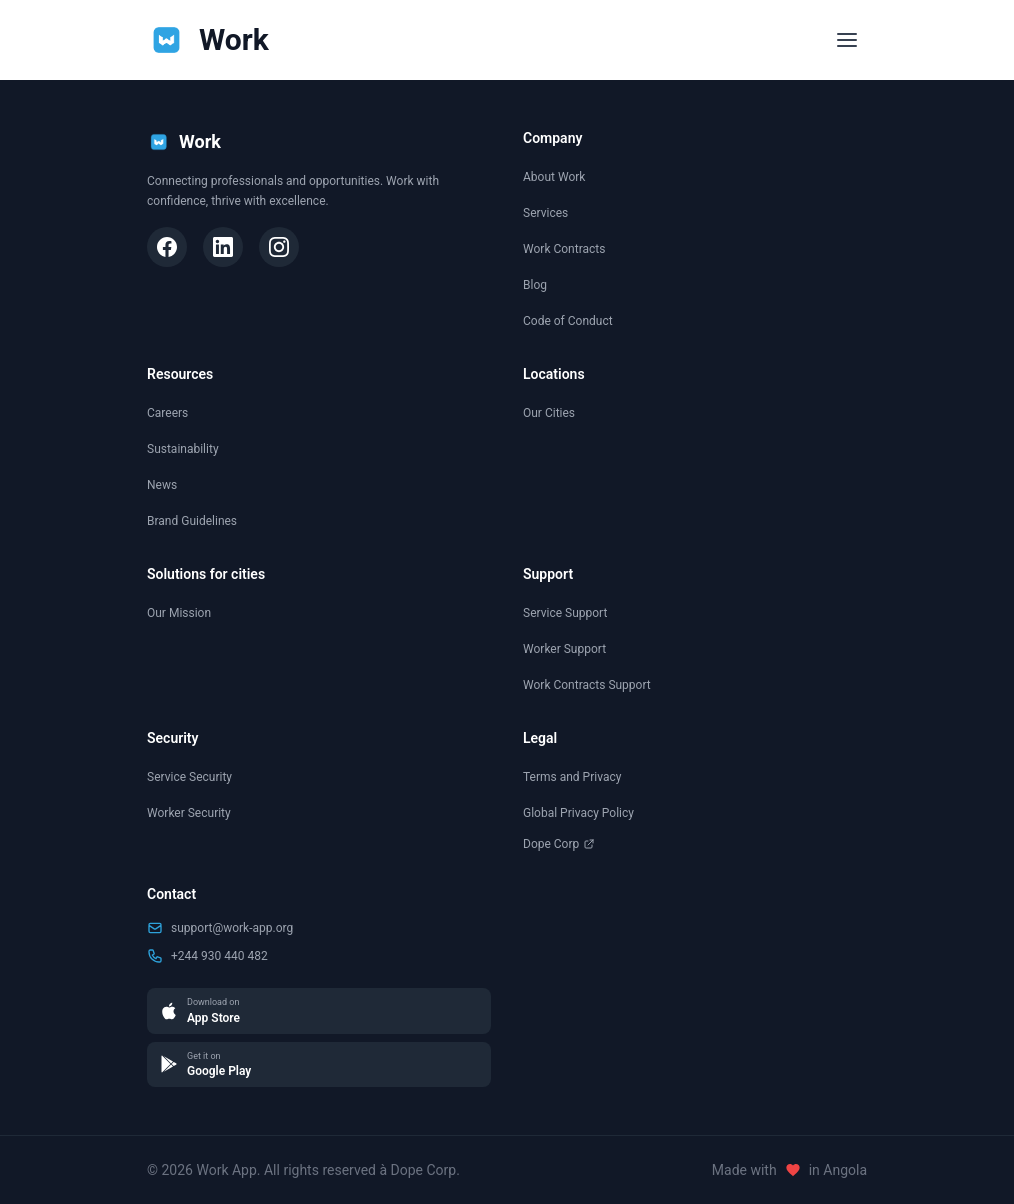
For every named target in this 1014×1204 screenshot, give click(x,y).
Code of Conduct (568, 321)
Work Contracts (564, 249)
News (162, 485)
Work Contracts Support (587, 685)
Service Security (189, 777)
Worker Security (189, 813)
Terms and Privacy (572, 777)
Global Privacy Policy (578, 813)
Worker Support (564, 649)
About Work (554, 177)
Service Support (565, 613)
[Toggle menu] (847, 40)
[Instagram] (279, 247)
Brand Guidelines (192, 521)
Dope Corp (559, 844)
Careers (167, 413)
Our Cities (549, 413)
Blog (535, 285)
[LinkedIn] (223, 247)
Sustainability (183, 449)
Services (545, 213)
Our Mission (179, 613)
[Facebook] (167, 247)
